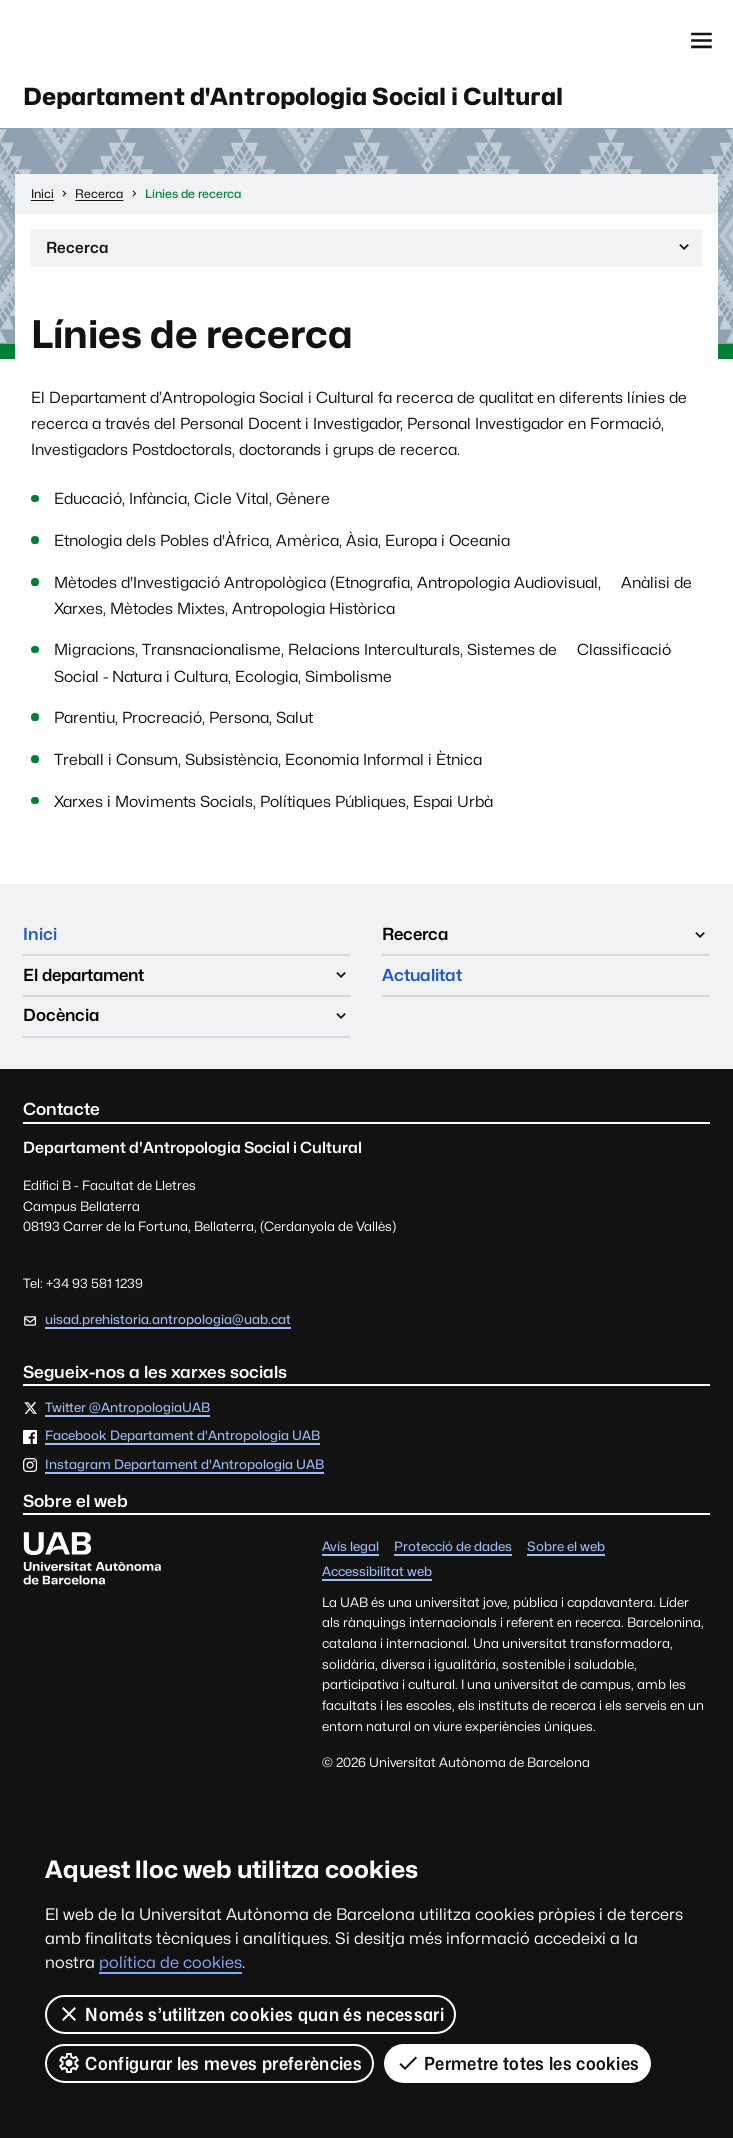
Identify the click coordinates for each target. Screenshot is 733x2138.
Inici (40, 935)
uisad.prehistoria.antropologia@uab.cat (168, 1320)
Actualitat (422, 976)
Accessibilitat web (377, 1573)
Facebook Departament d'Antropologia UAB (182, 1438)
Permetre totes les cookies (518, 2063)
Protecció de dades (453, 1548)
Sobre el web (566, 1548)
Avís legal (350, 1548)
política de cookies (170, 1962)
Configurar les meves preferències (209, 2063)
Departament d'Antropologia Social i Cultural (300, 97)
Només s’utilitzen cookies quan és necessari (250, 2014)
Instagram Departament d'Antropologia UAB (184, 1466)
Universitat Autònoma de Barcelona (115, 40)
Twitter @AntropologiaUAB (127, 1409)
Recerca (369, 252)
